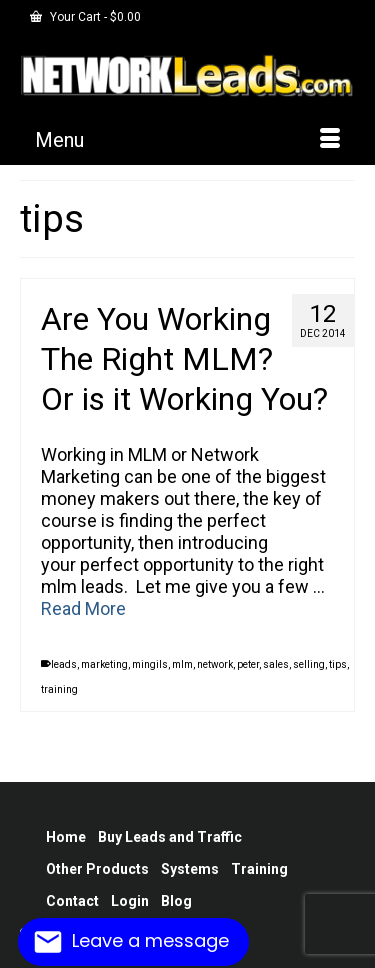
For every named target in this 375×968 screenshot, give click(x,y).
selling (309, 664)
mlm (182, 664)
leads (64, 664)
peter (248, 664)
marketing (104, 664)
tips (338, 664)
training (59, 689)
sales (276, 664)
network (215, 664)
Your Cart (85, 17)
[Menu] (187, 140)
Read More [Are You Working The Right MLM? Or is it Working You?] (83, 608)
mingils (150, 664)
